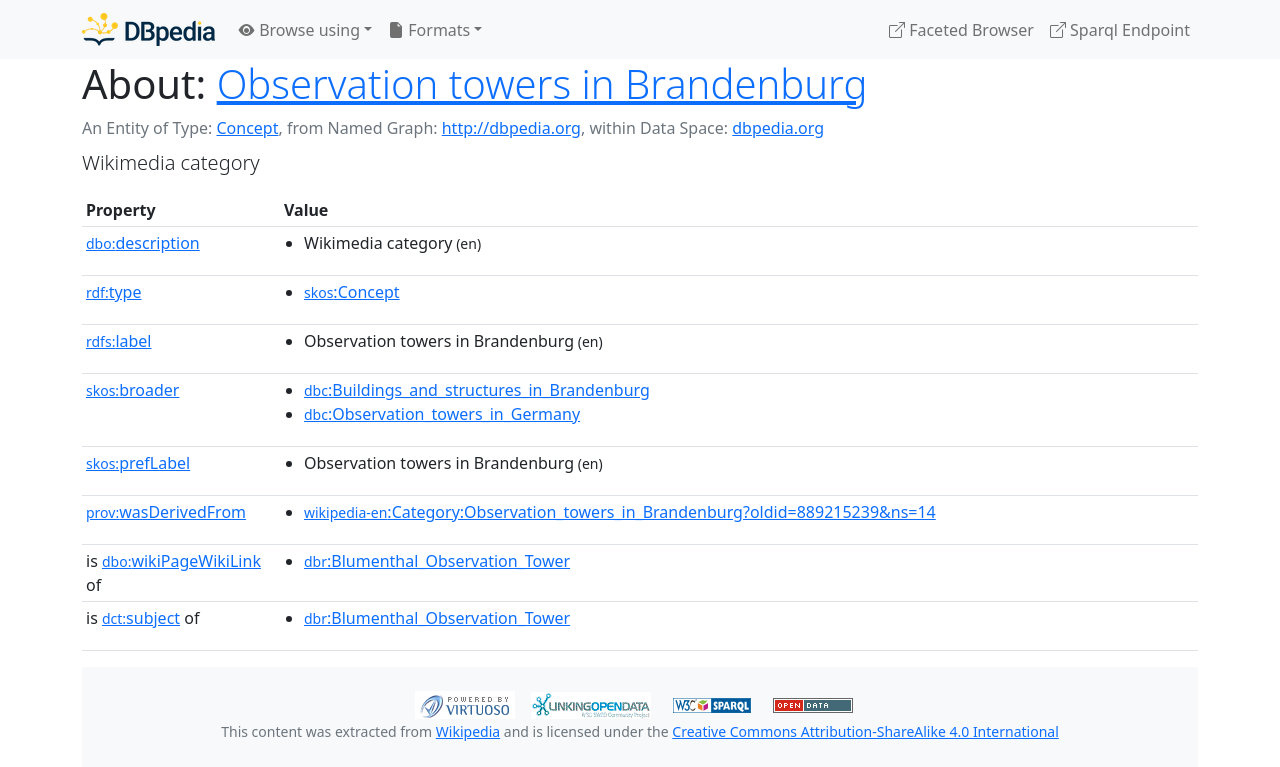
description (143, 243)
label (119, 341)
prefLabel (138, 463)
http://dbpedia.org (511, 128)
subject (141, 618)
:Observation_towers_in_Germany (442, 414)
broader (132, 390)
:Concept (352, 292)
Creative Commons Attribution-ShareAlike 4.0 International (865, 731)
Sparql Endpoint (1120, 30)
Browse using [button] (299, 30)
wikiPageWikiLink (181, 561)
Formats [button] (429, 30)
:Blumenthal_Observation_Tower (437, 561)
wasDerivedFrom (166, 512)
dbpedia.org (778, 128)
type (114, 292)
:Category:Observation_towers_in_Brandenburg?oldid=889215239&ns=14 (620, 512)
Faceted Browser (961, 30)
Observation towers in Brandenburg (542, 83)
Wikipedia (468, 731)
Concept (247, 128)
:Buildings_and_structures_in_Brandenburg (477, 390)
